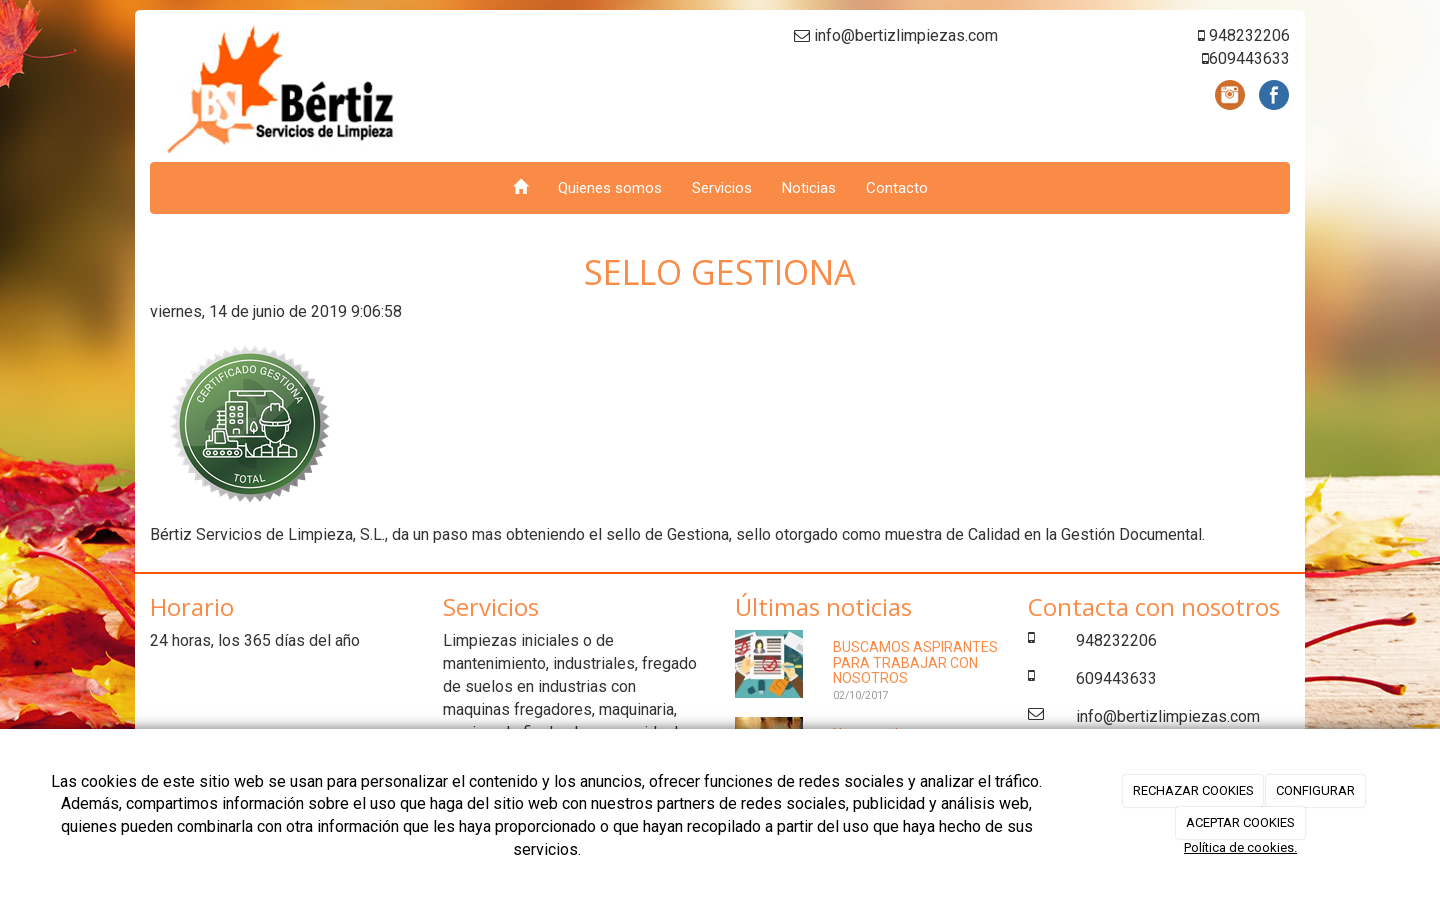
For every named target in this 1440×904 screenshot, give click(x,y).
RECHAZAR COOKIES (1193, 790)
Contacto (897, 188)
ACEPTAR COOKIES (1240, 822)
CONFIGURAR (1315, 790)
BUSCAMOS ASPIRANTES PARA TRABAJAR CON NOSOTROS (915, 662)
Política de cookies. (1240, 847)
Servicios (722, 188)
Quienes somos (610, 188)
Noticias (809, 188)
